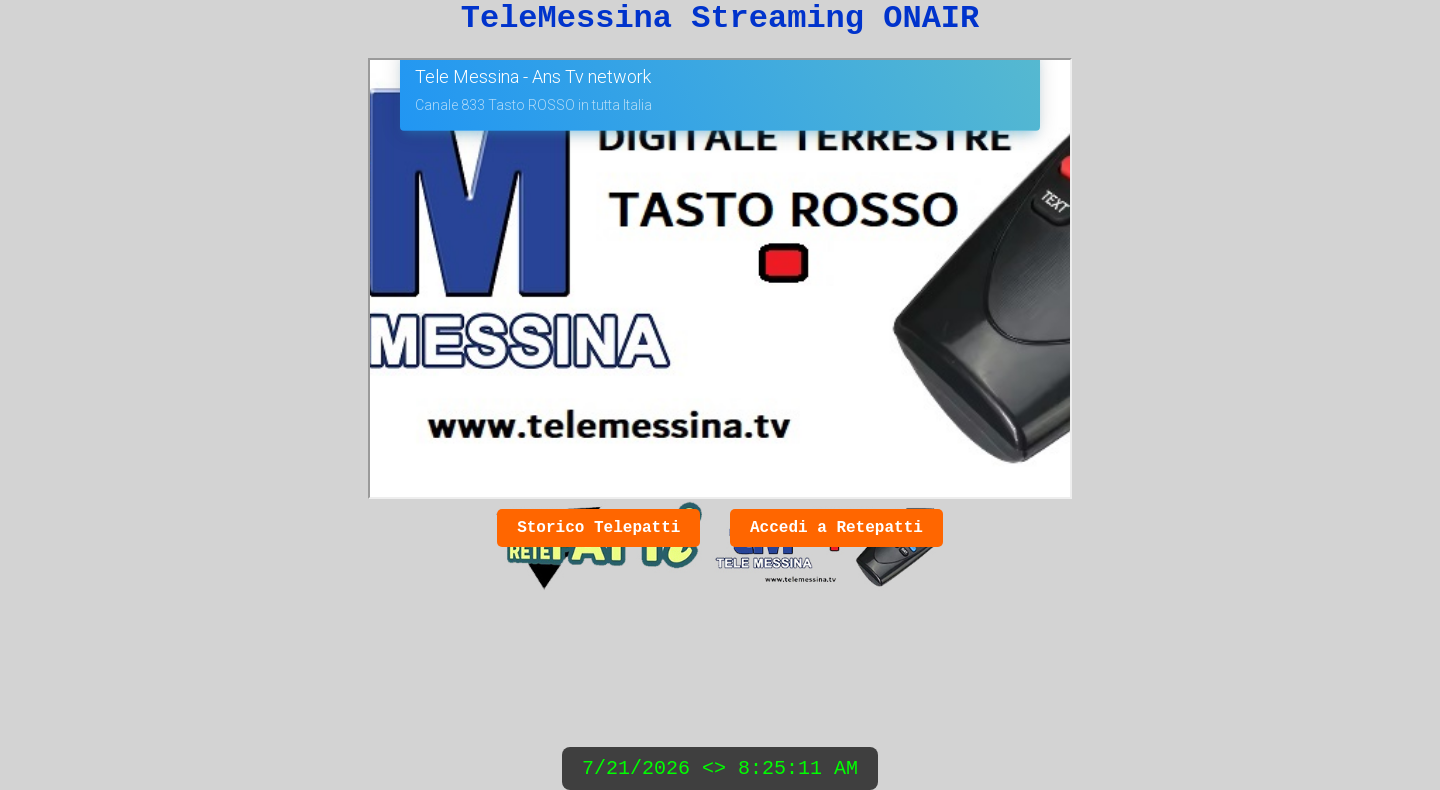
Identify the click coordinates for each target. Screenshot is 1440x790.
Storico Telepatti (598, 528)
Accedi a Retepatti (836, 528)
